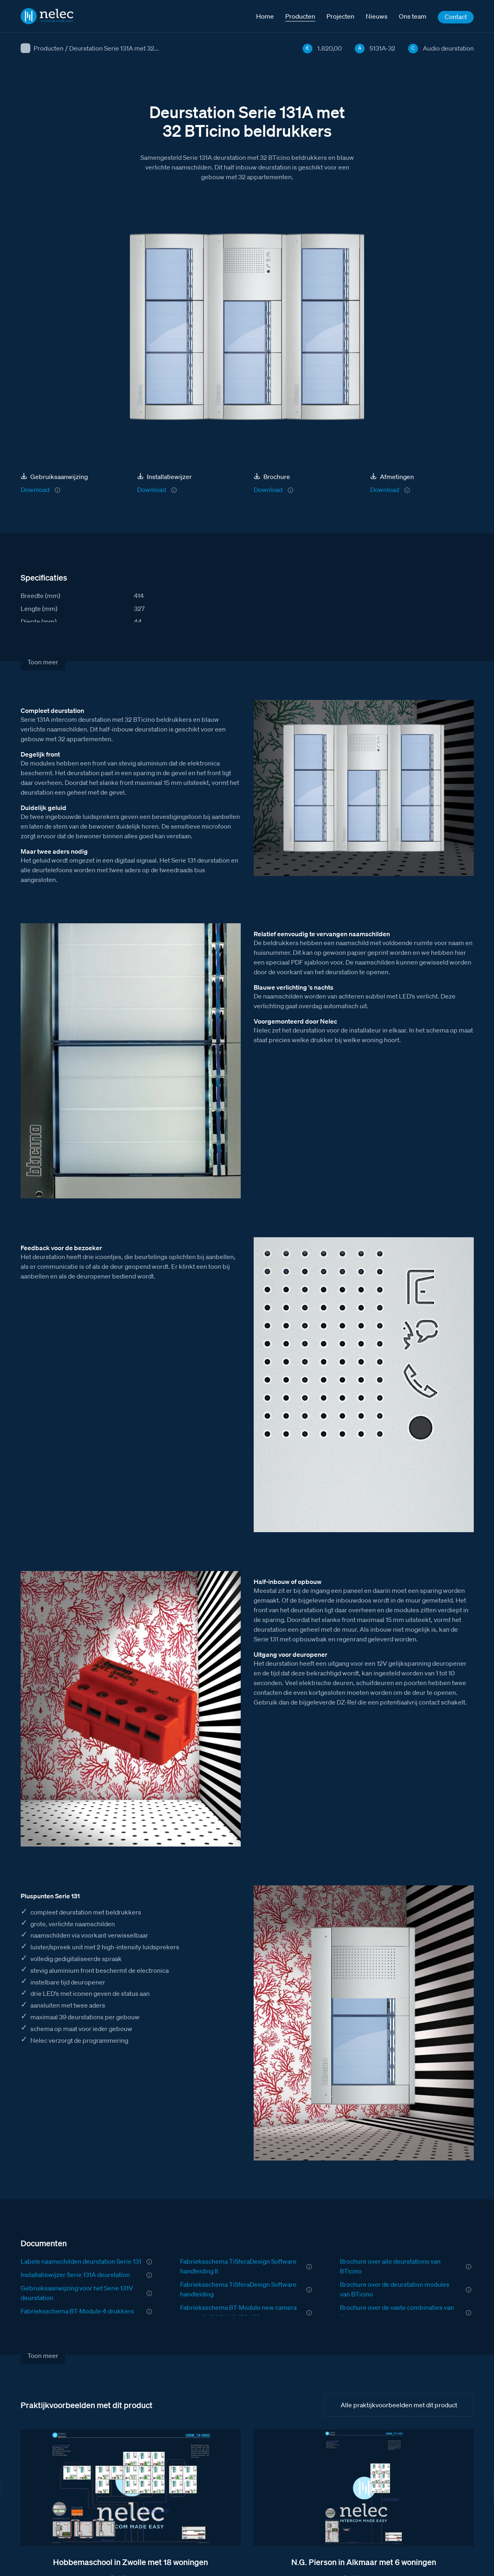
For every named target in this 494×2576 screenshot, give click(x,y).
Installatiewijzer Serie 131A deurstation (75, 2275)
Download (35, 490)
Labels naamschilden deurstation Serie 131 (81, 2261)
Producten (49, 48)
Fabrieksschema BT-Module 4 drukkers (77, 2311)
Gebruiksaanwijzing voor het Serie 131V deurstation (77, 2293)
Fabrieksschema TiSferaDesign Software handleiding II (238, 2266)
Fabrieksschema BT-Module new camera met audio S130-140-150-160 (238, 2312)
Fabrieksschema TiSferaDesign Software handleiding (238, 2289)
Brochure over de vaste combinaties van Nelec (397, 2312)
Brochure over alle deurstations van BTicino (390, 2266)
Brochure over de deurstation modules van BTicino (394, 2289)
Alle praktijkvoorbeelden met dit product (399, 2405)
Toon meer (43, 662)
